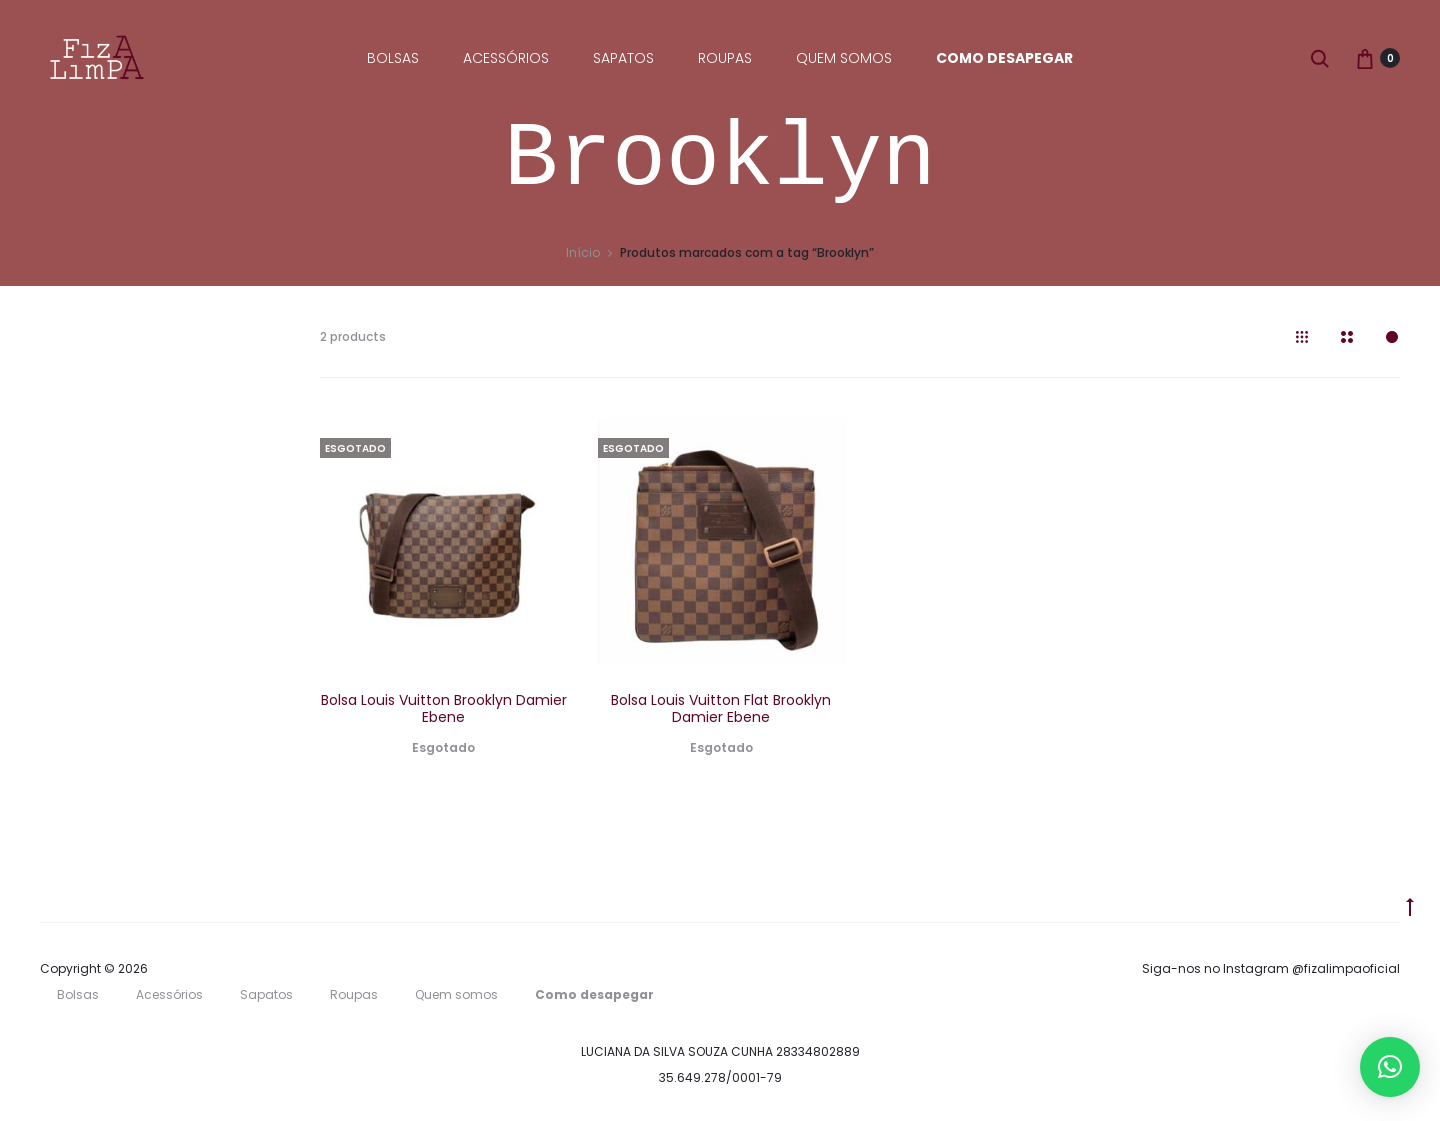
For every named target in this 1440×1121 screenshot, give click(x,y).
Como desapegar (1004, 58)
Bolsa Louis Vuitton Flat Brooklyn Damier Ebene (721, 708)
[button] (1390, 1067)
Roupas (725, 58)
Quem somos (844, 58)
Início (583, 252)
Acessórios (506, 58)
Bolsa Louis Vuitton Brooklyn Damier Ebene (444, 708)
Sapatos (623, 58)
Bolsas (393, 58)
